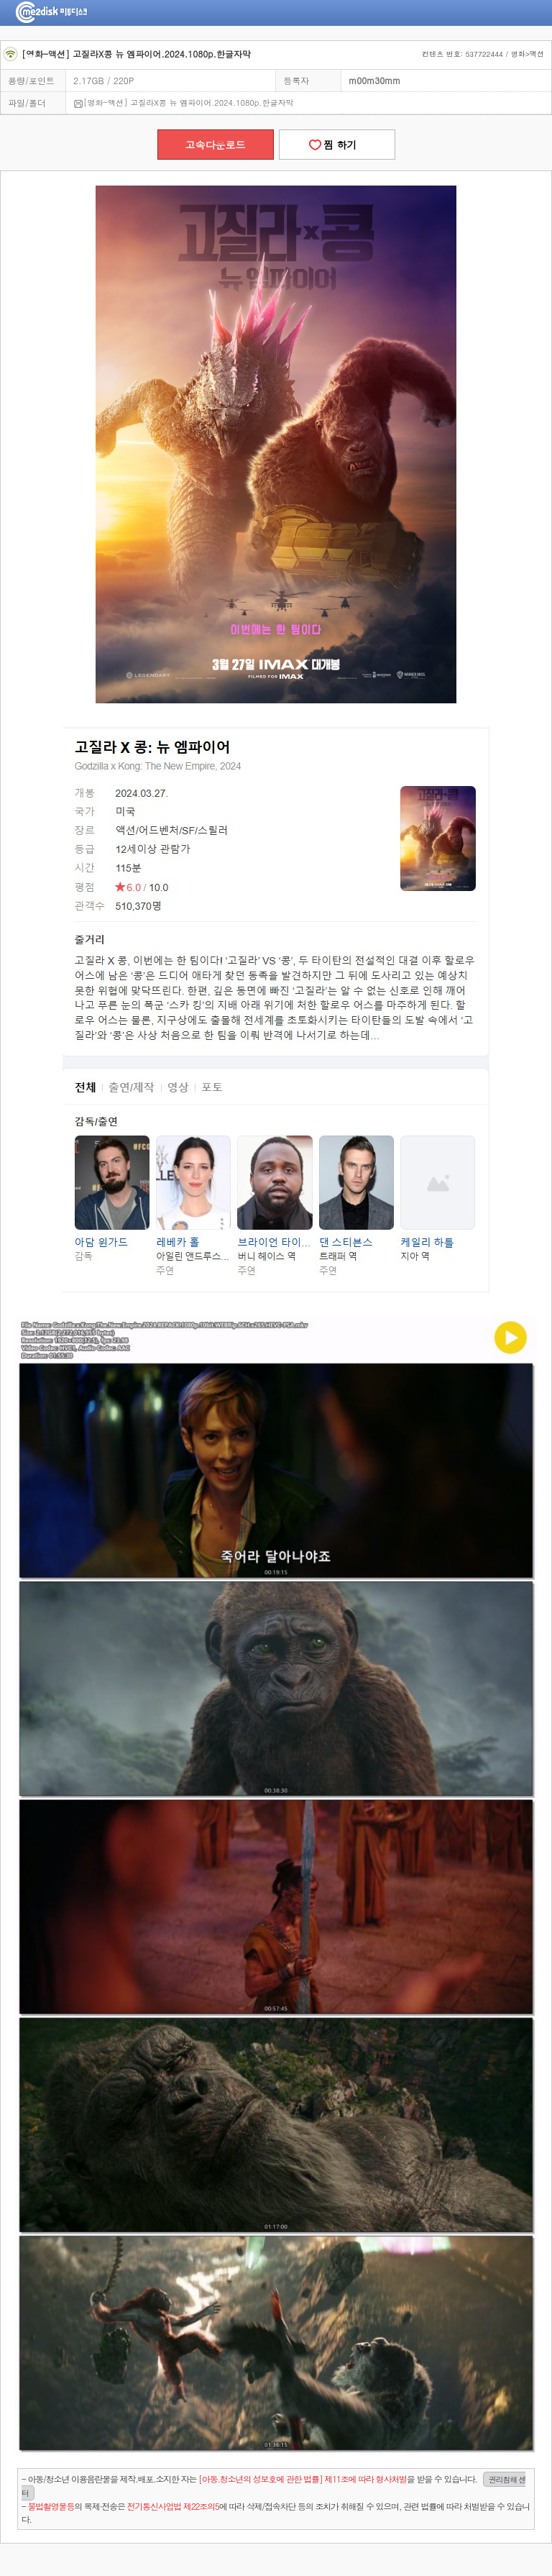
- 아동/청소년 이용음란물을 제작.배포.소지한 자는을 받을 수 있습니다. (274, 2486)
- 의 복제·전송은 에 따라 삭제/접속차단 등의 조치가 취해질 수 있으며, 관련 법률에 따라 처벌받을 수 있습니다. (276, 2512)
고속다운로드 (215, 144)
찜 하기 (336, 144)
